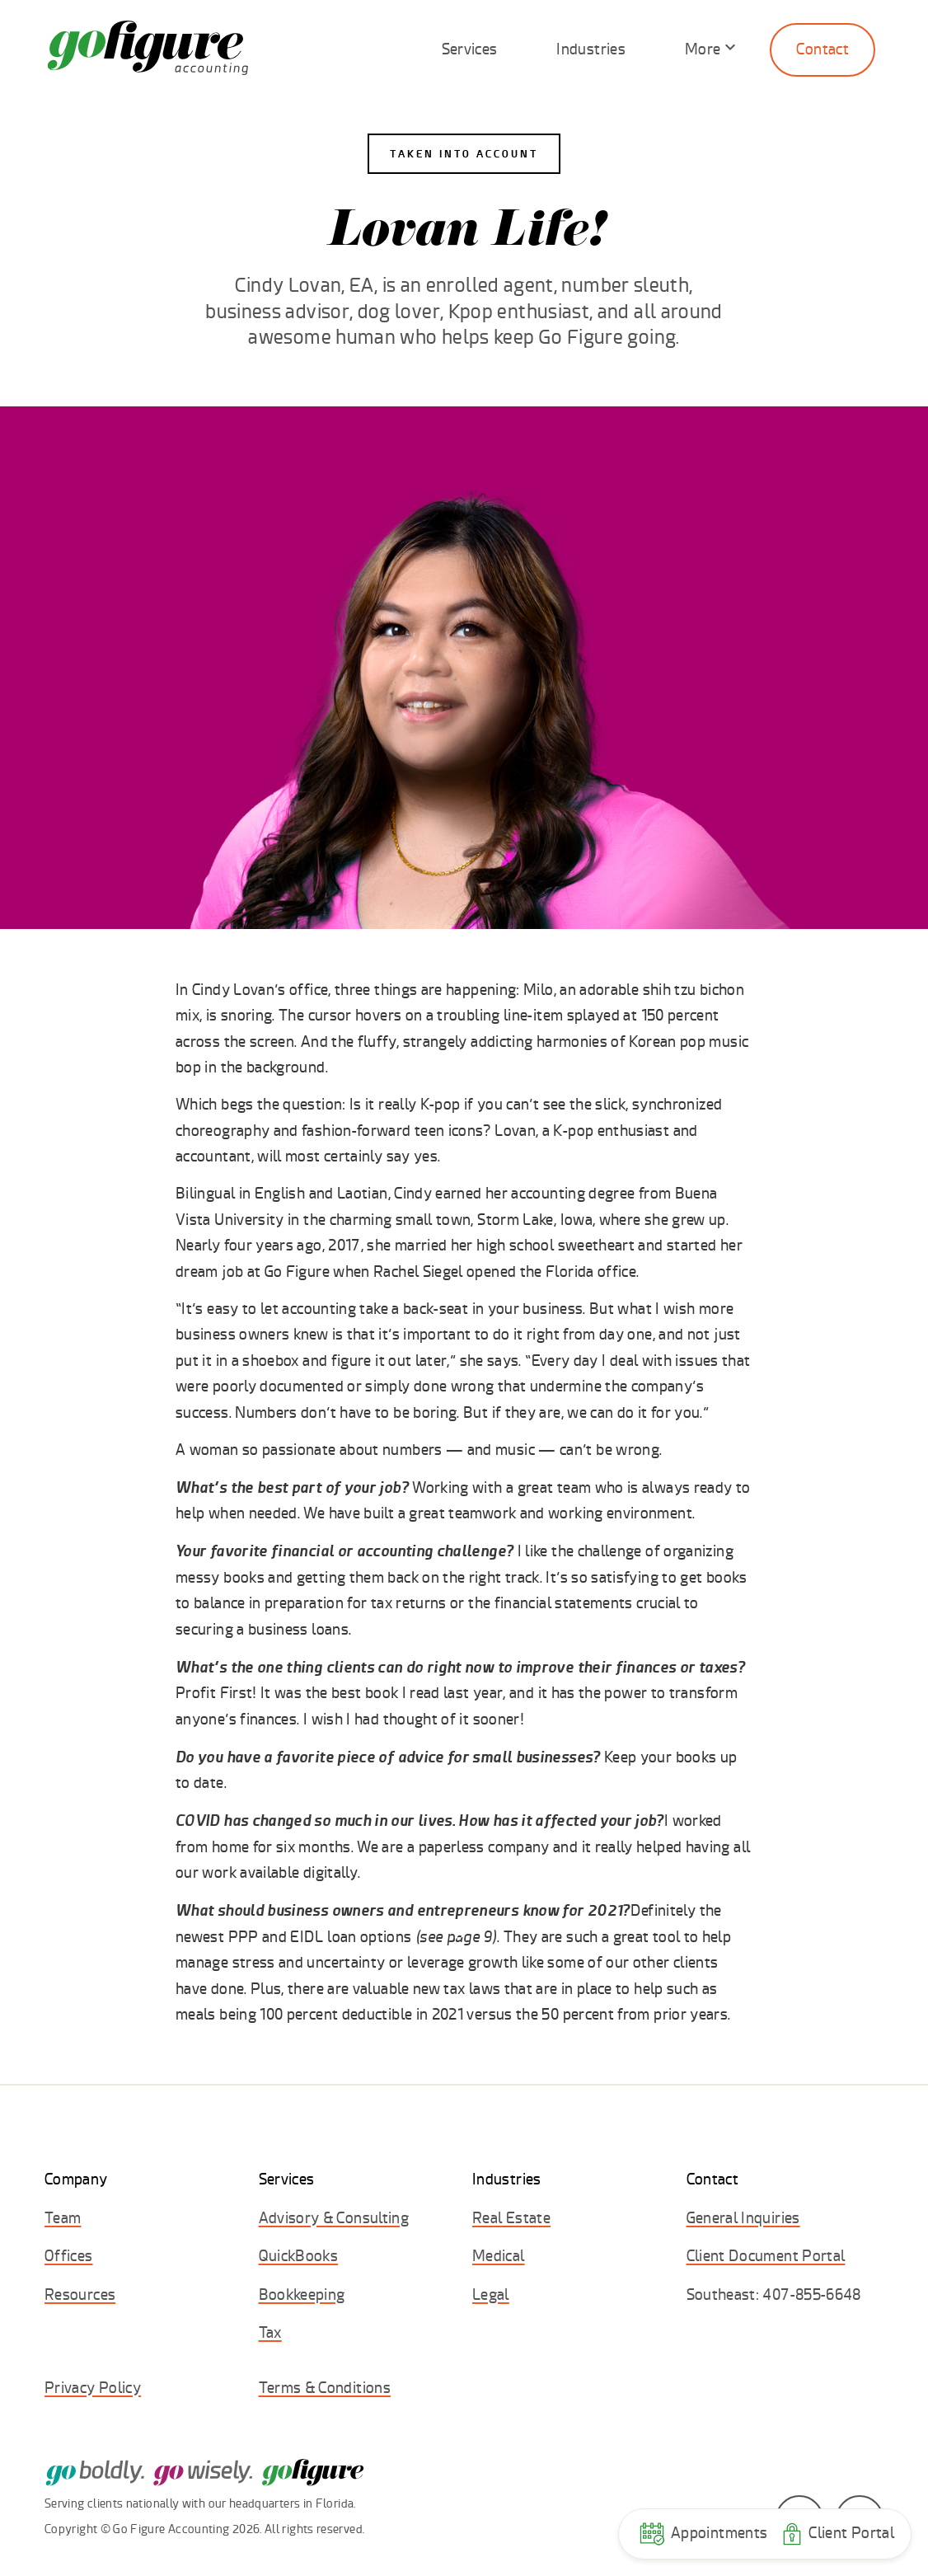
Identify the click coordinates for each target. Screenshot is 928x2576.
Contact (822, 49)
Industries (591, 49)
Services (470, 49)
